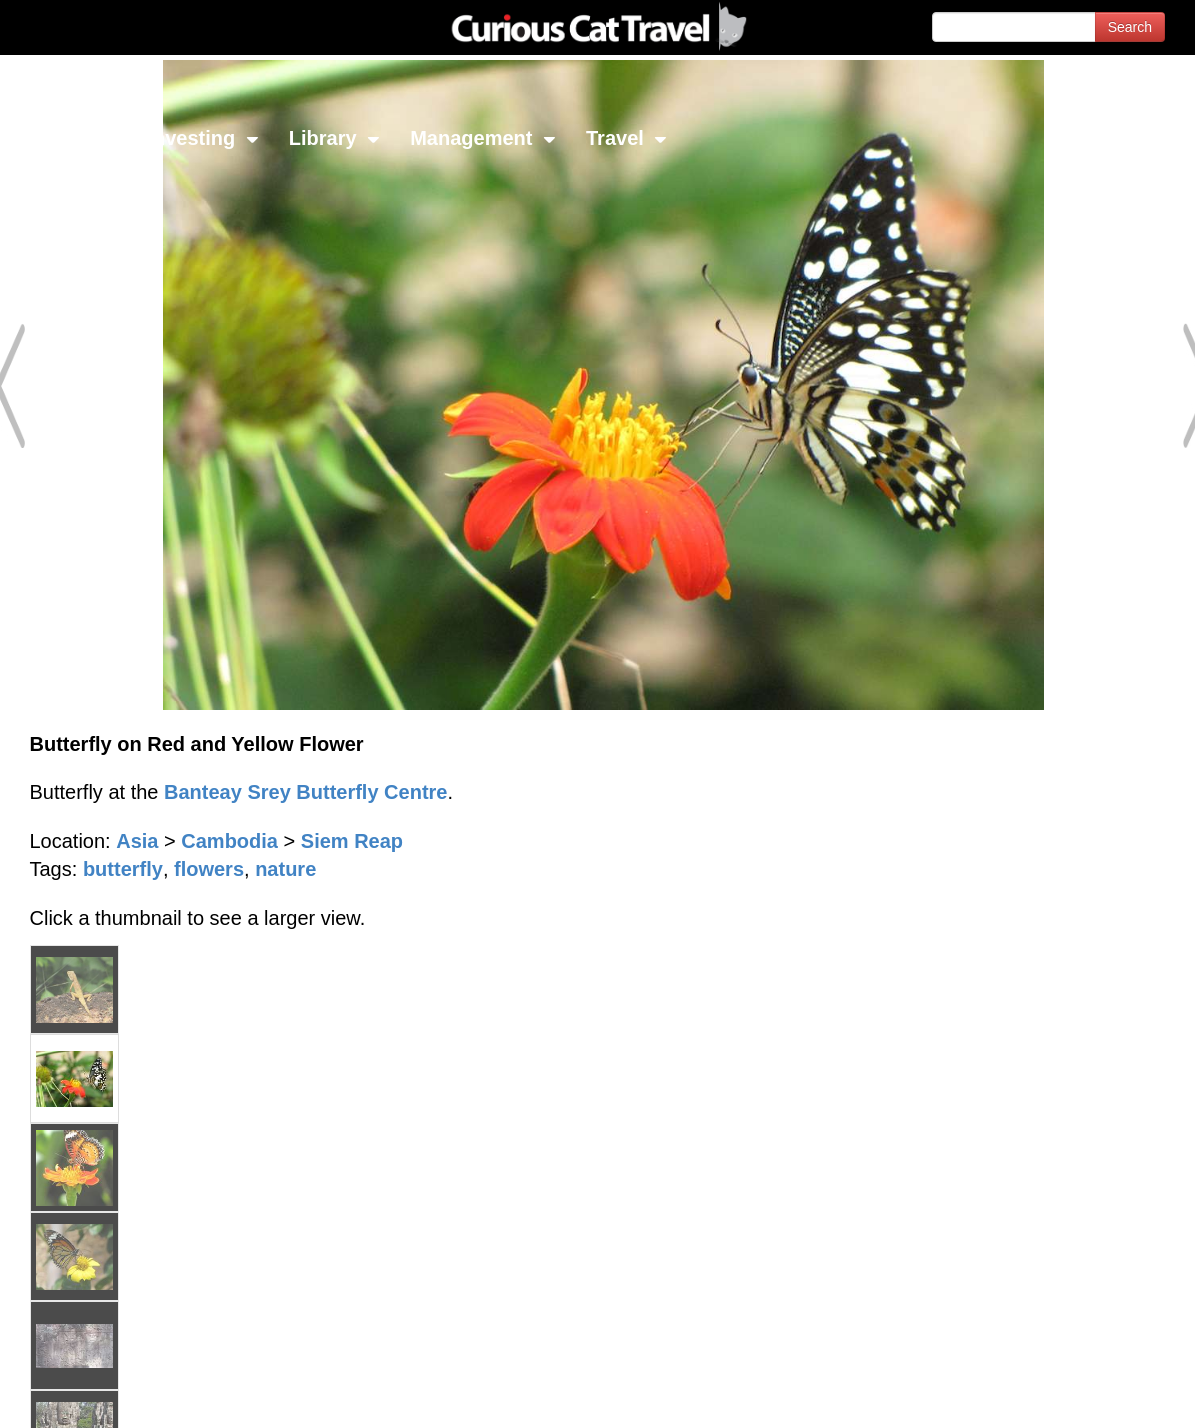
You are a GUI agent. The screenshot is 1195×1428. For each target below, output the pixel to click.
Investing (202, 138)
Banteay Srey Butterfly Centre (305, 792)
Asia (137, 841)
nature (285, 869)
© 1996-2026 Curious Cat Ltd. (121, 1395)
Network (66, 138)
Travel (626, 138)
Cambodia (229, 841)
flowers (209, 869)
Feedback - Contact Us (1097, 1395)
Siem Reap (352, 841)
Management (483, 138)
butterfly (123, 869)
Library (334, 138)
